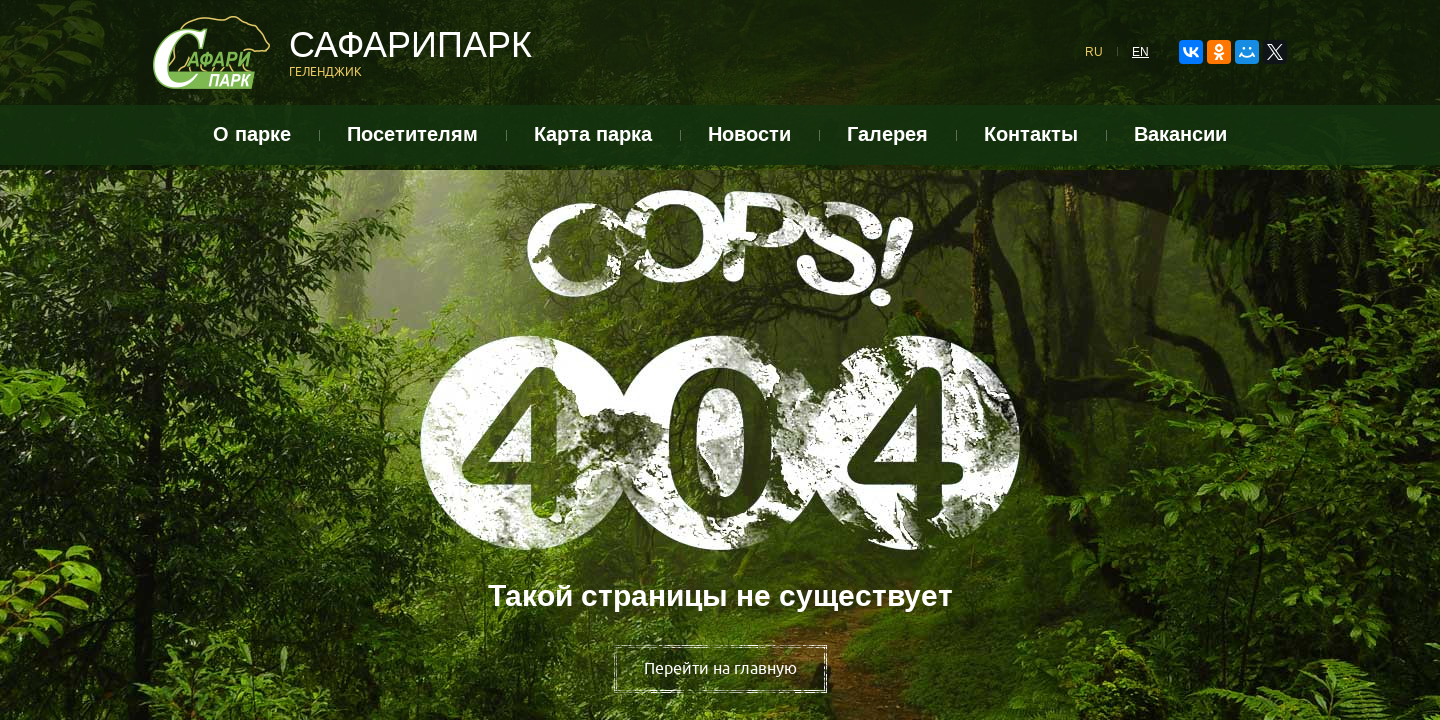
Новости (749, 134)
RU (1094, 52)
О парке (252, 134)
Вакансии (1180, 134)
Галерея (887, 134)
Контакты (1031, 134)
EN (1140, 52)
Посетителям (412, 134)
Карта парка (593, 134)
